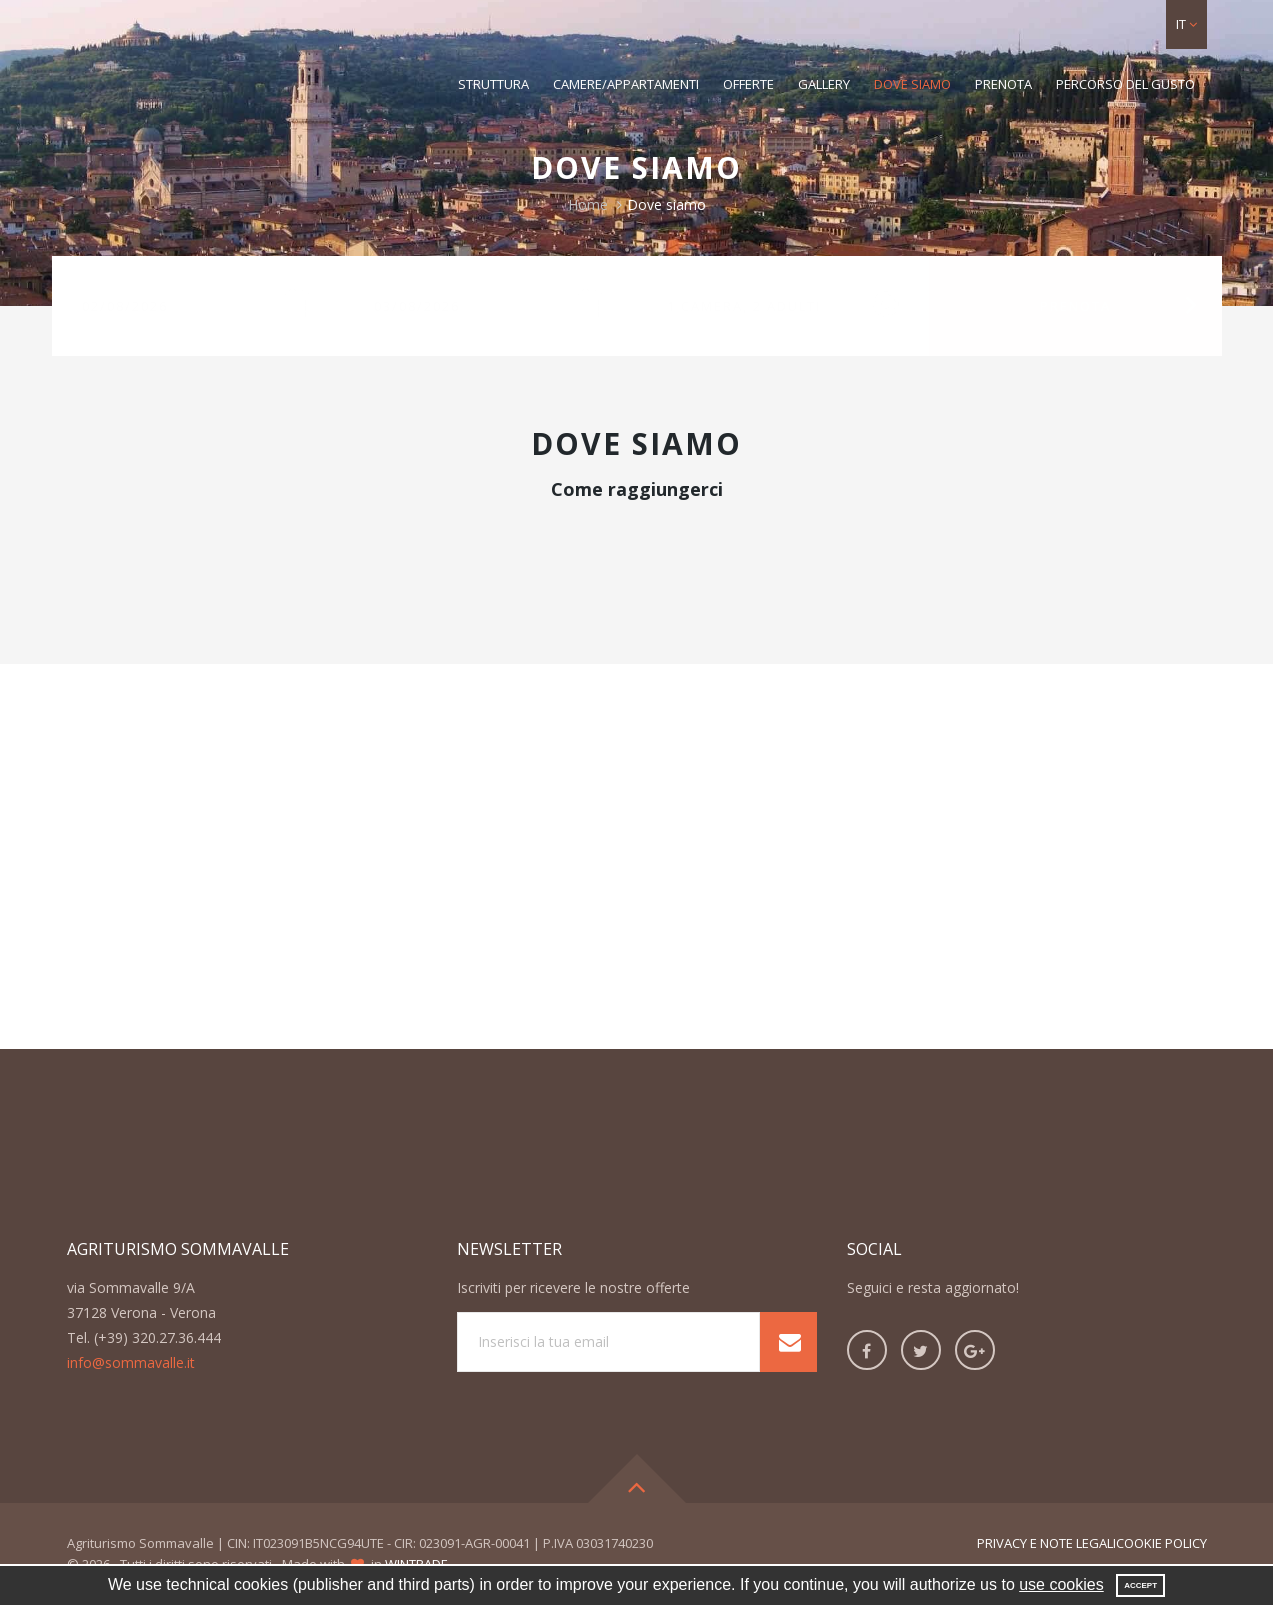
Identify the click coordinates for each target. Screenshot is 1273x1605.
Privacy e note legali (1046, 1543)
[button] (1186, 24)
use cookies (1061, 1584)
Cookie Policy (1161, 1543)
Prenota (1003, 84)
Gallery (824, 84)
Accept (1140, 1585)
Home (588, 204)
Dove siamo (912, 84)
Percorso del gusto (1125, 84)
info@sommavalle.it (131, 1362)
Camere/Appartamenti (626, 84)
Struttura (493, 84)
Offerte (748, 84)
